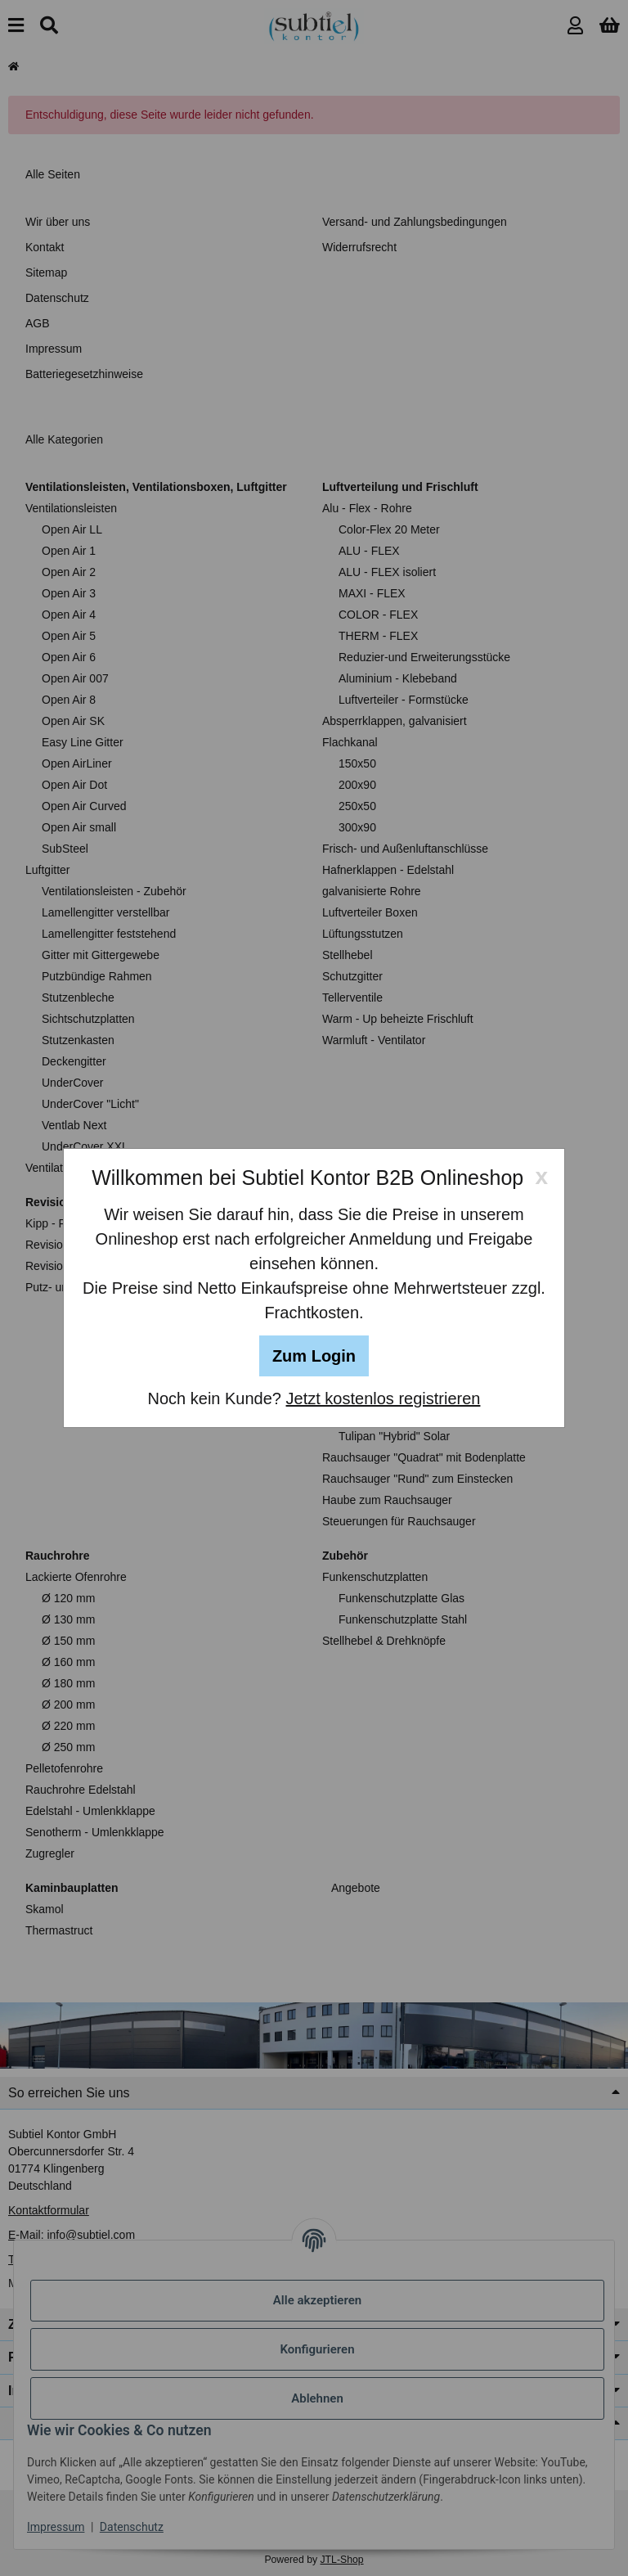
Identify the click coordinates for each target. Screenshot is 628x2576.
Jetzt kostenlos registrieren (383, 1398)
